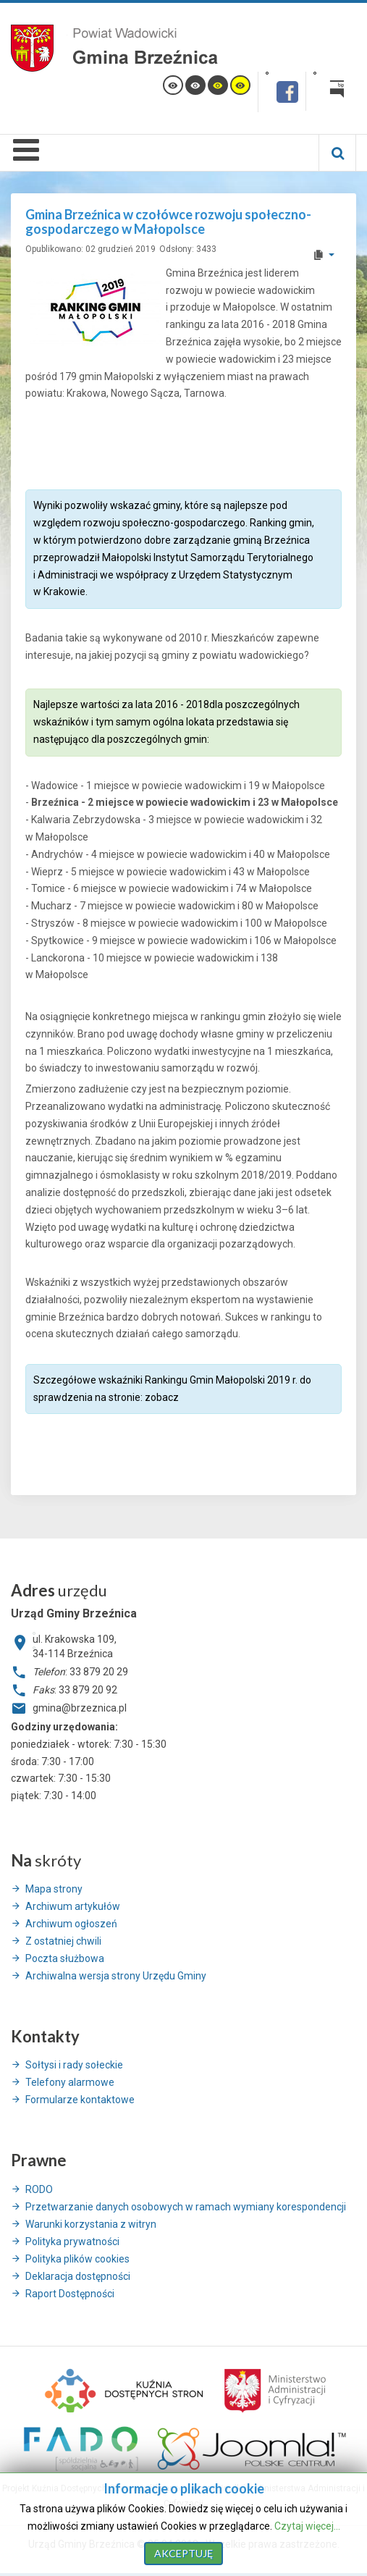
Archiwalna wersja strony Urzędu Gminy (115, 1976)
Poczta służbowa (64, 1958)
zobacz (162, 1397)
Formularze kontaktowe (80, 2099)
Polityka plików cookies (77, 2259)
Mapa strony (54, 1889)
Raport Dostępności (69, 2293)
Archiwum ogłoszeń (71, 1923)
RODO (39, 2189)
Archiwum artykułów (72, 1906)
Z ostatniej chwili (63, 1941)
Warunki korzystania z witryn (90, 2224)
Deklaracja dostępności (77, 2276)
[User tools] (323, 255)
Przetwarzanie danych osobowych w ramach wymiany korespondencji (185, 2207)
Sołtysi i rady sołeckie (74, 2065)
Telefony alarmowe (69, 2082)
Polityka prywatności (72, 2241)
